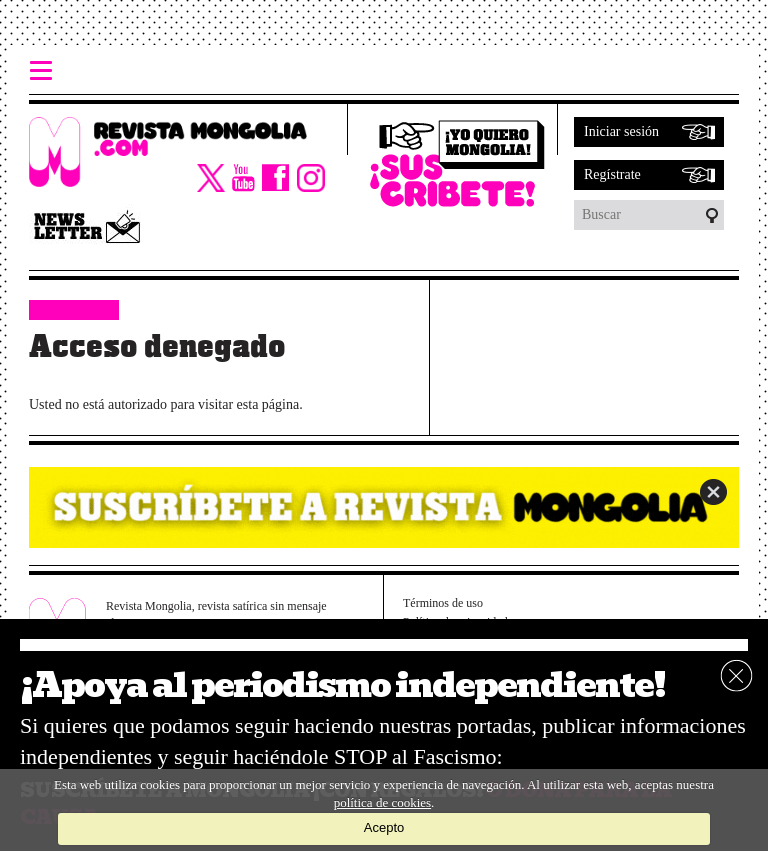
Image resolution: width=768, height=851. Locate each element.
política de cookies (382, 802)
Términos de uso (443, 603)
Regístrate (612, 174)
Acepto (384, 827)
